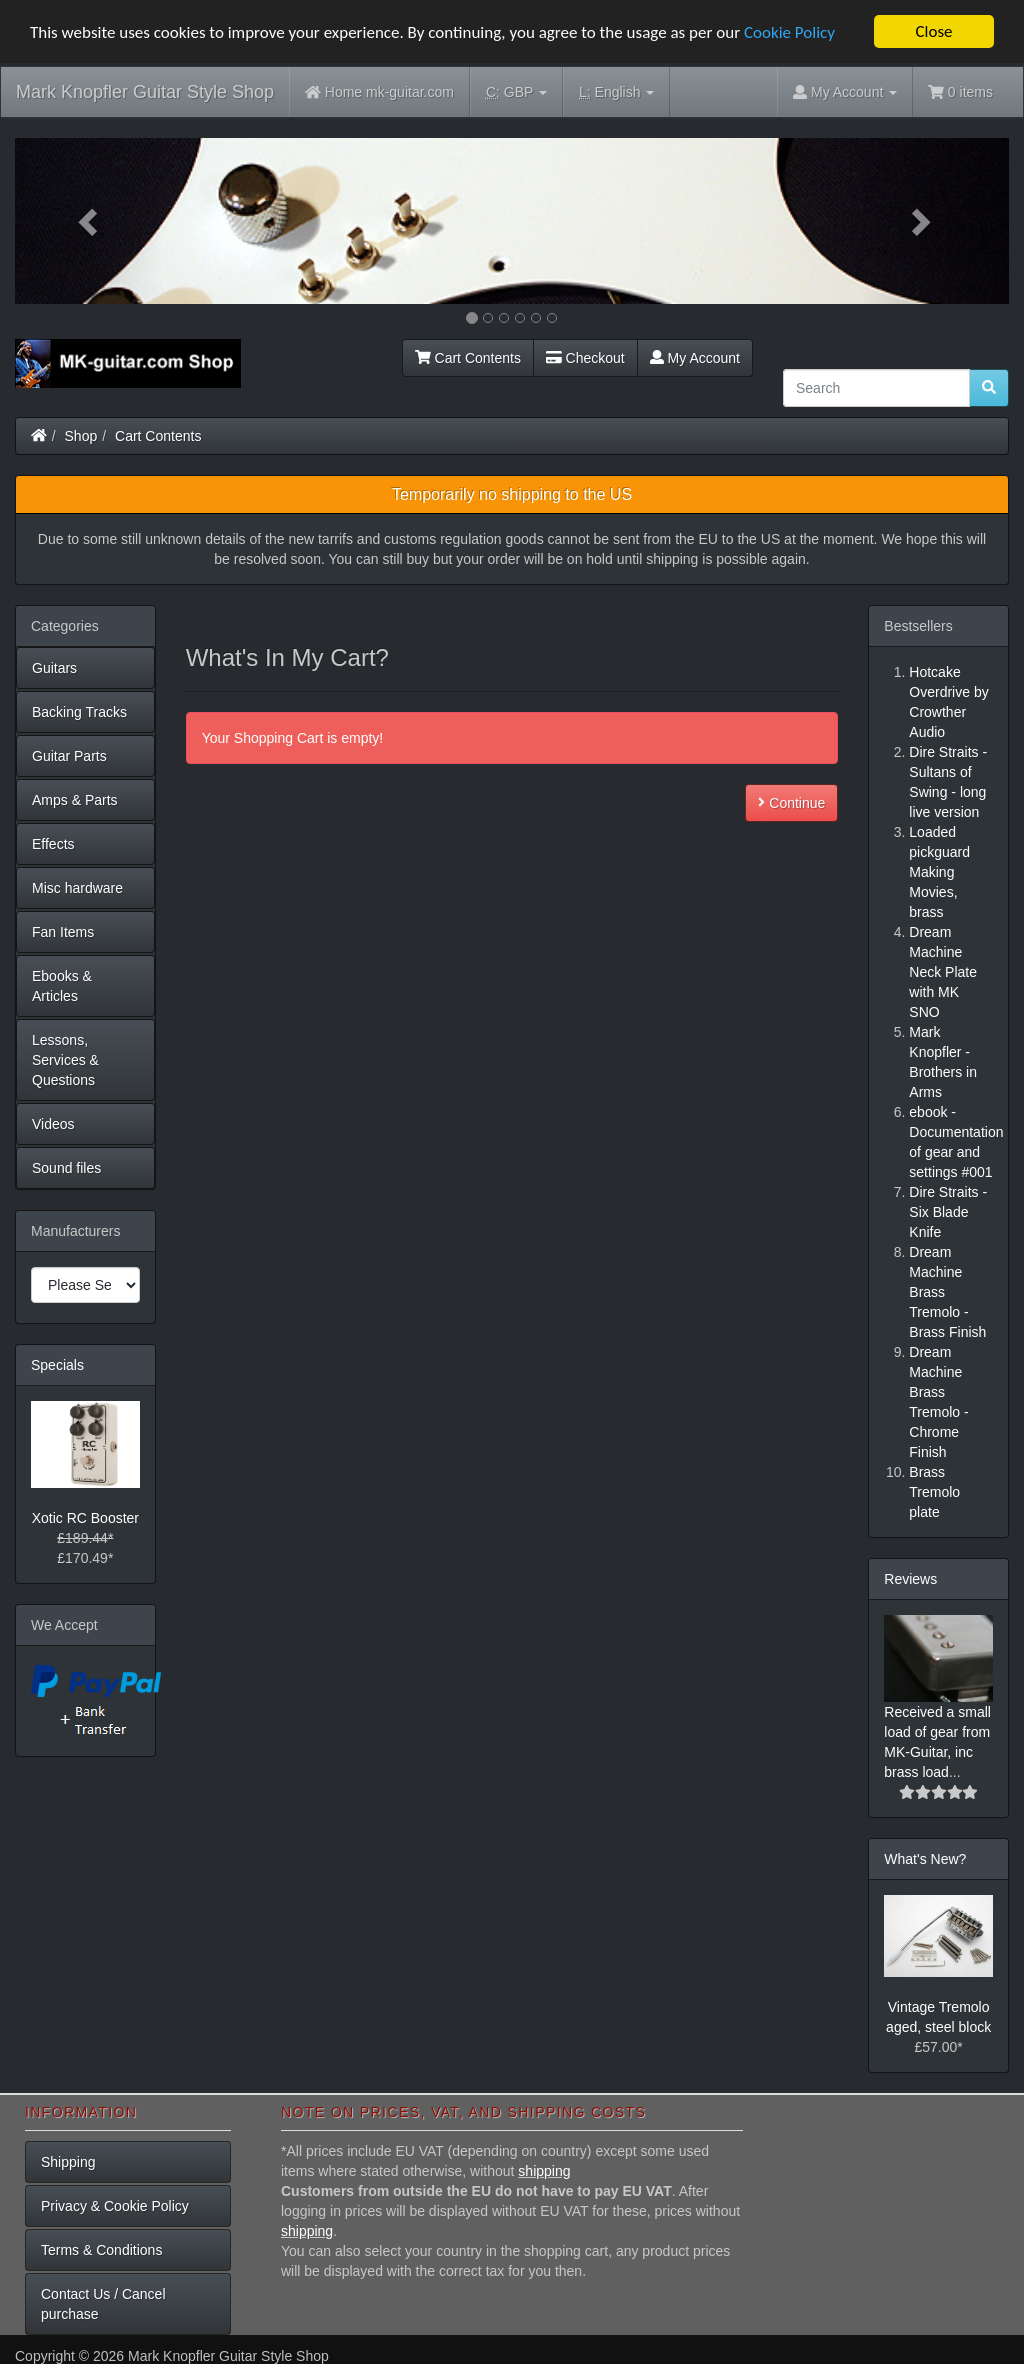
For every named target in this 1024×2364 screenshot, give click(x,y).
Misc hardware (77, 888)
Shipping (68, 2162)
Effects (53, 844)
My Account (695, 358)
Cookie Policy (789, 32)
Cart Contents (468, 358)
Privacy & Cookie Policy (115, 2206)
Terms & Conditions (101, 2250)
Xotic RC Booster (85, 1518)
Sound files (66, 1168)
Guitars (54, 668)
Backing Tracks (79, 712)
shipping (544, 2171)
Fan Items (63, 932)
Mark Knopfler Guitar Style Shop (145, 92)
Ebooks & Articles (62, 986)
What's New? (925, 1859)
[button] (89, 221)
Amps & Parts (75, 800)
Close (933, 31)
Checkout (585, 358)
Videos (53, 1124)
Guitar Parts (69, 756)
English (616, 92)
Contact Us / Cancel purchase (103, 2304)
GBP (516, 92)
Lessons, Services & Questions (65, 1060)
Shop (81, 436)
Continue (791, 803)
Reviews (910, 1579)
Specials (57, 1365)
